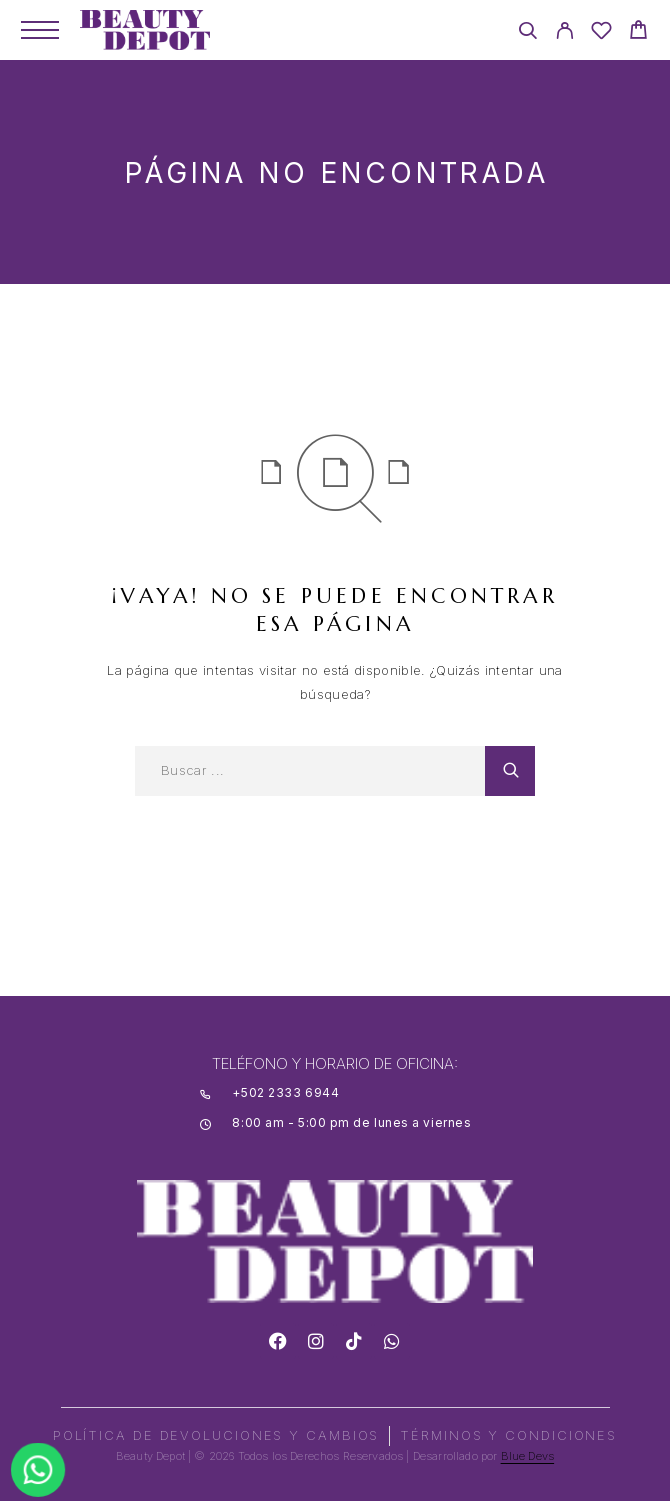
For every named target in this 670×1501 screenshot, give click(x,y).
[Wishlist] (601, 33)
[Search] (527, 33)
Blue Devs (528, 1456)
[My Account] (564, 33)
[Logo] (145, 30)
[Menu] (40, 30)
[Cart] (638, 32)
